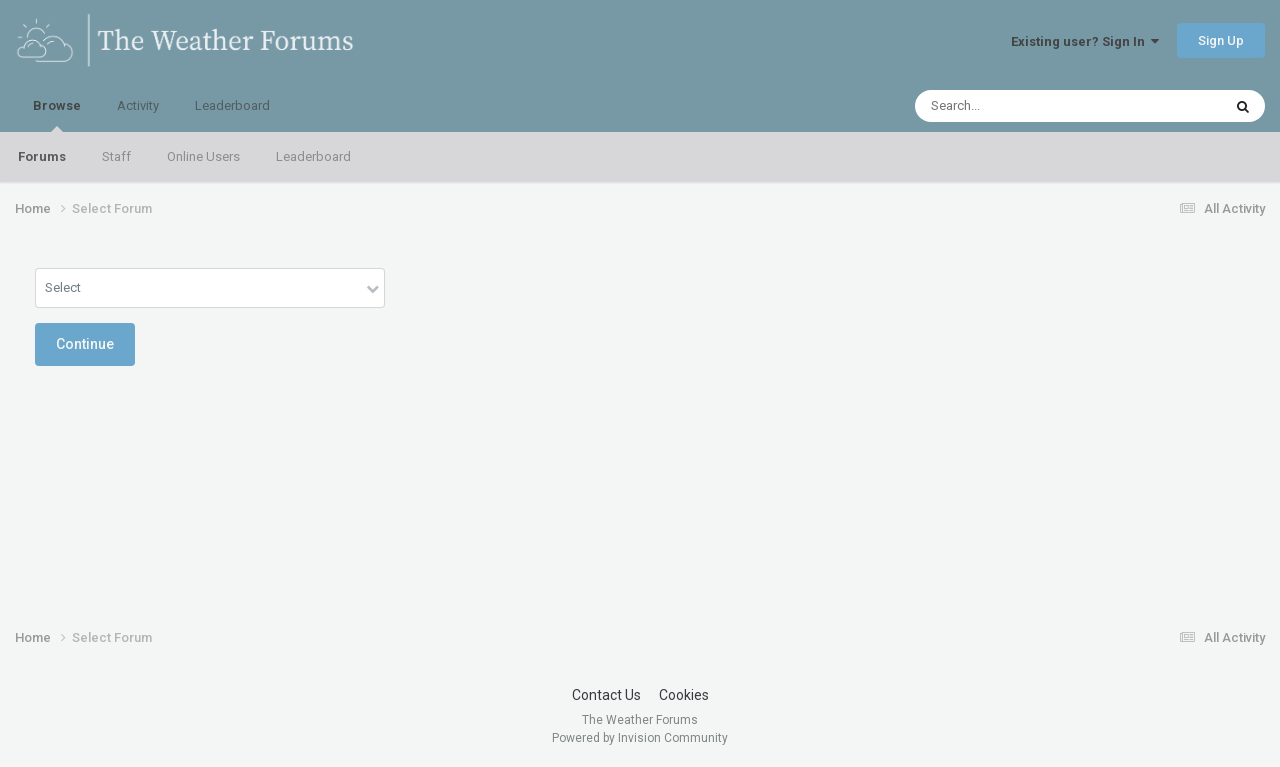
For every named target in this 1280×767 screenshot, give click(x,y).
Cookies (684, 695)
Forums (42, 156)
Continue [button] (85, 344)
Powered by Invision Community (640, 738)
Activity (138, 105)
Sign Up (1221, 40)
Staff (116, 156)
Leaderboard (313, 156)
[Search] (1016, 106)
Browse (57, 115)
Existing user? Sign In (1085, 41)
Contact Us (606, 695)
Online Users (203, 156)
